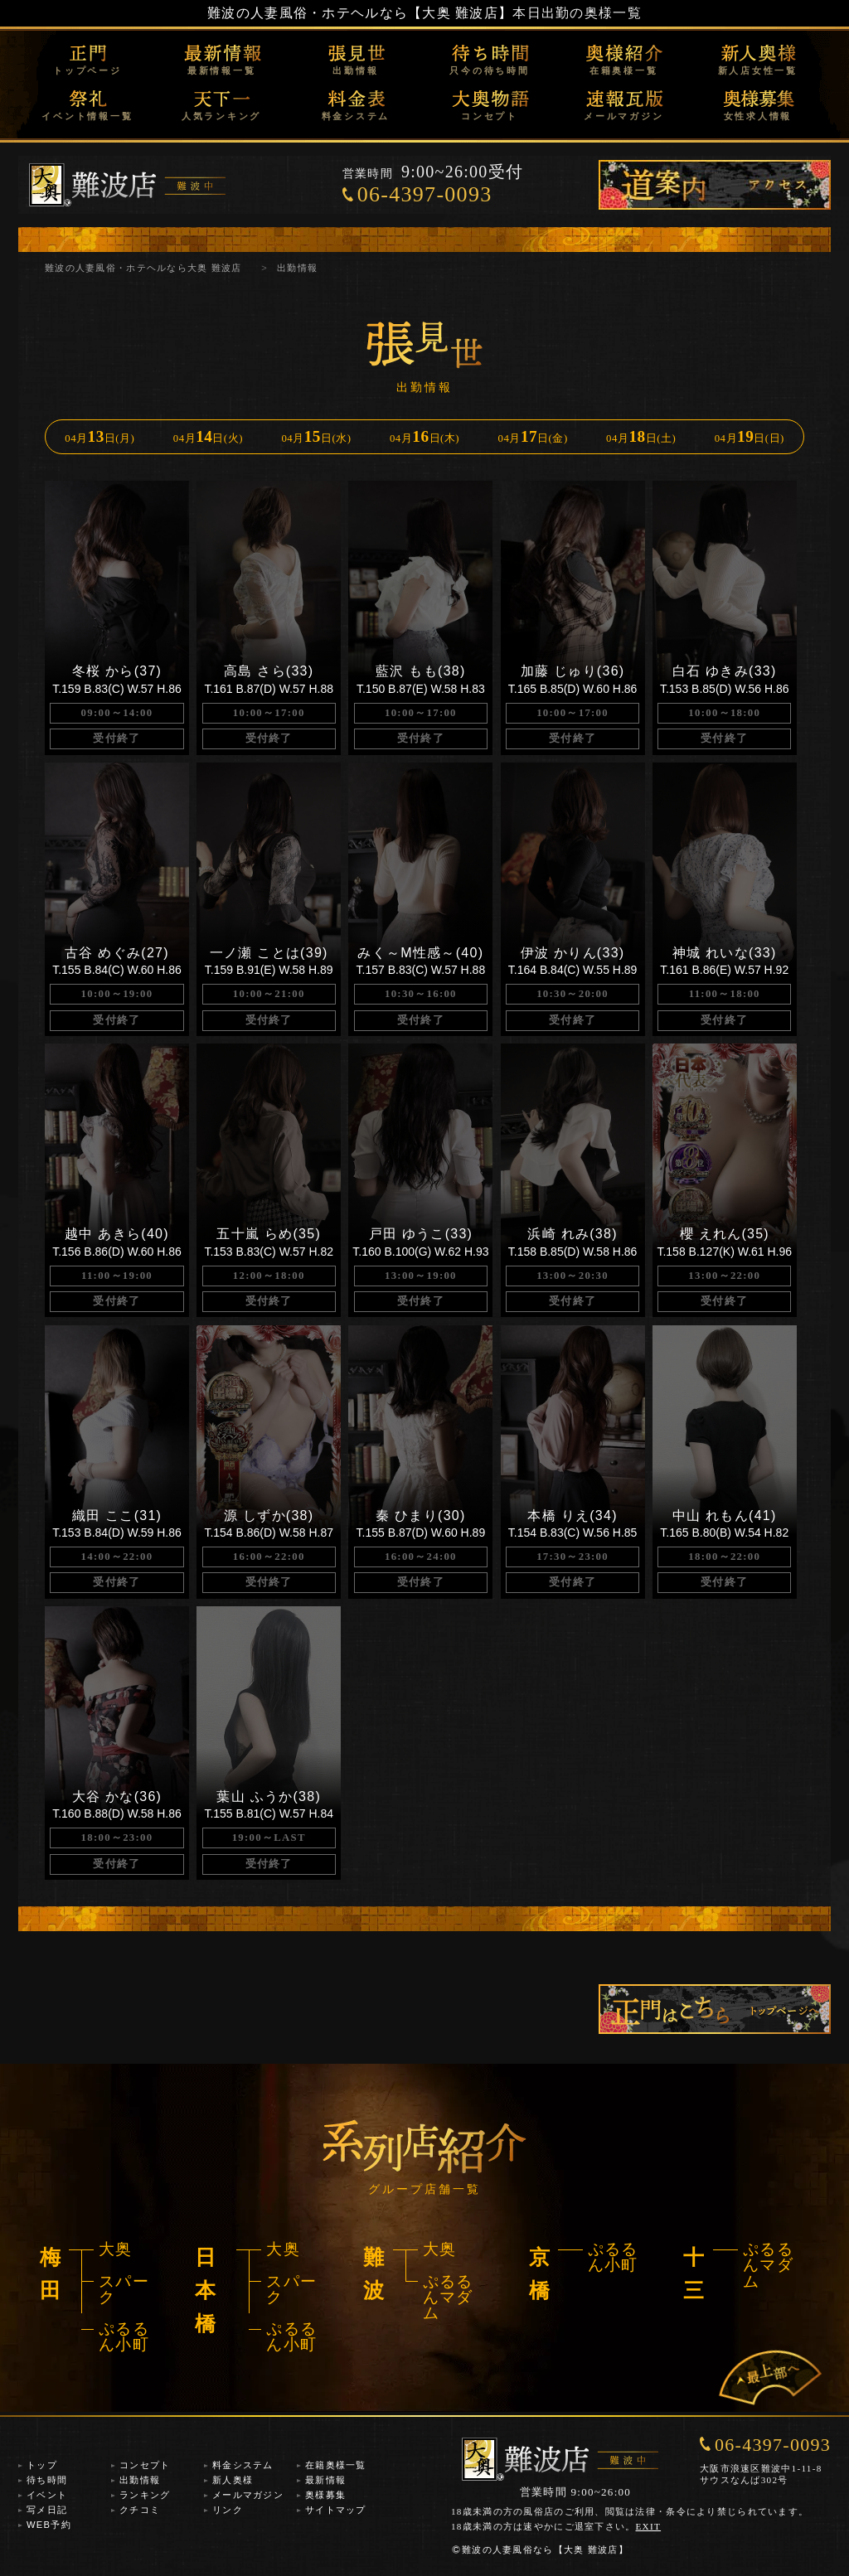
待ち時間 (47, 2480)
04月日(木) (424, 436)
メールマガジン (623, 116)
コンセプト (489, 116)
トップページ (87, 70)
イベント (47, 2495)
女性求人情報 (758, 116)
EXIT (649, 2526)
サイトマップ (335, 2510)
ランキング (144, 2495)
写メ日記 (47, 2510)
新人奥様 (232, 2480)
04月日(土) (641, 436)
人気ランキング (221, 116)
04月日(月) (99, 436)
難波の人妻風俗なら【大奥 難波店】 (539, 2549)
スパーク (124, 2289)
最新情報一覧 (221, 70)
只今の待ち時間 (489, 70)
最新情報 (325, 2480)
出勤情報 (355, 70)
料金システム (356, 116)
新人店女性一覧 (758, 70)
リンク (227, 2510)
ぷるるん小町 (124, 2336)
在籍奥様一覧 (623, 70)
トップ (42, 2465)
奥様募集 (325, 2495)
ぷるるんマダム (448, 2297)
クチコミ (139, 2510)
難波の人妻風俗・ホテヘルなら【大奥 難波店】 (359, 13)
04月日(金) (533, 436)
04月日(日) (749, 436)
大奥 (116, 2249)
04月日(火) (208, 436)
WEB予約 (49, 2525)
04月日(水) (316, 436)
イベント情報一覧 (87, 116)
